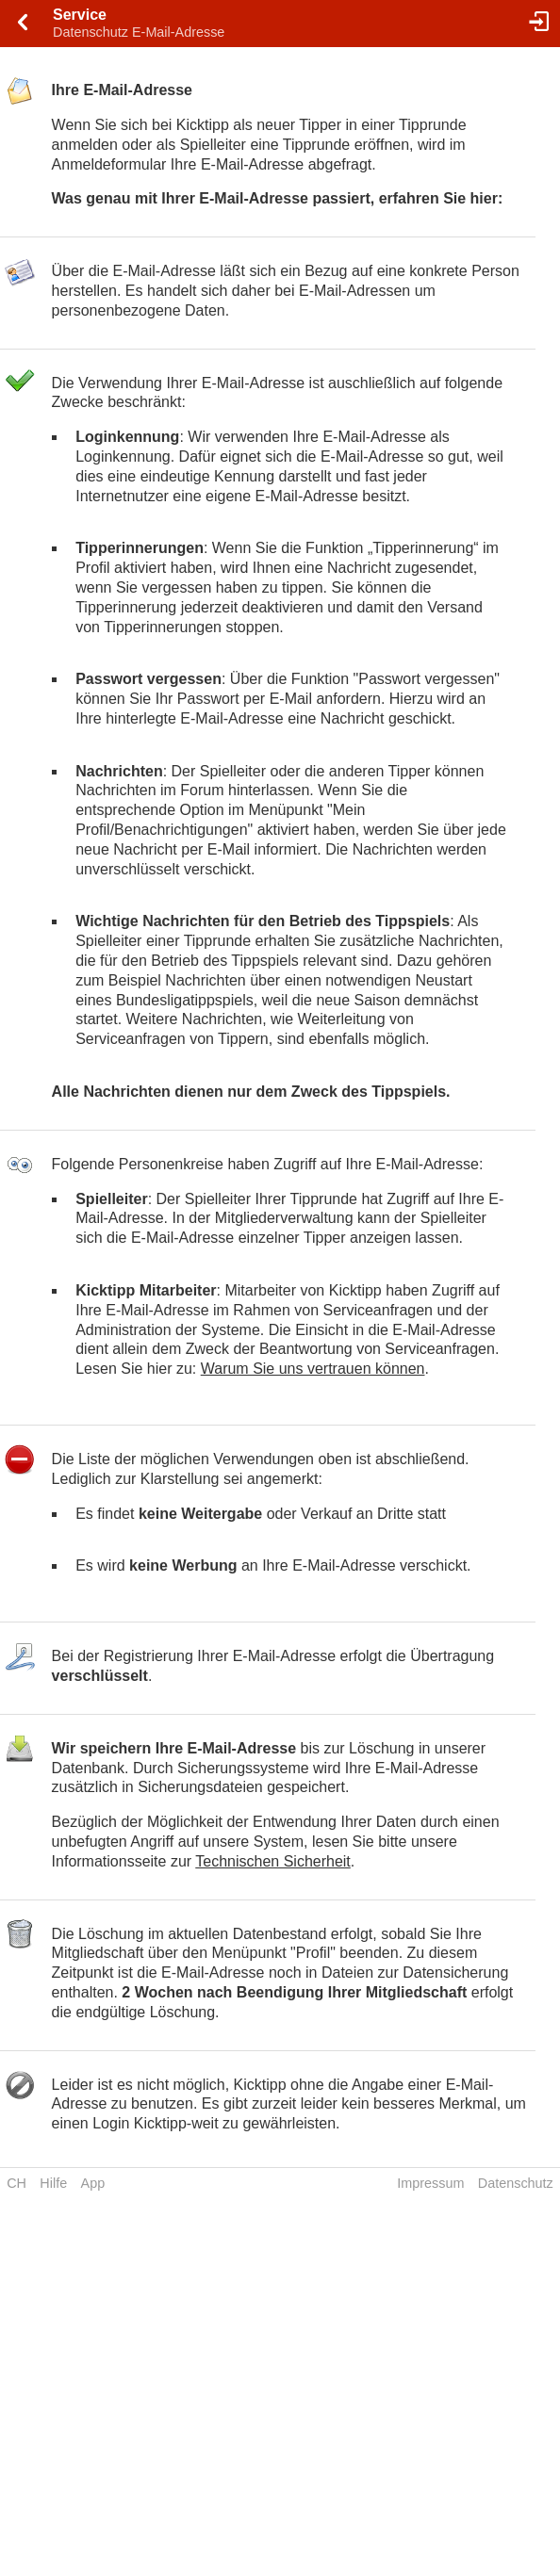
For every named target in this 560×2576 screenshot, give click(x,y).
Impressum (430, 2183)
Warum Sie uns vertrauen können (313, 1369)
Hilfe (53, 2183)
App (93, 2183)
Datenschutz (515, 2183)
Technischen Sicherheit (273, 1861)
